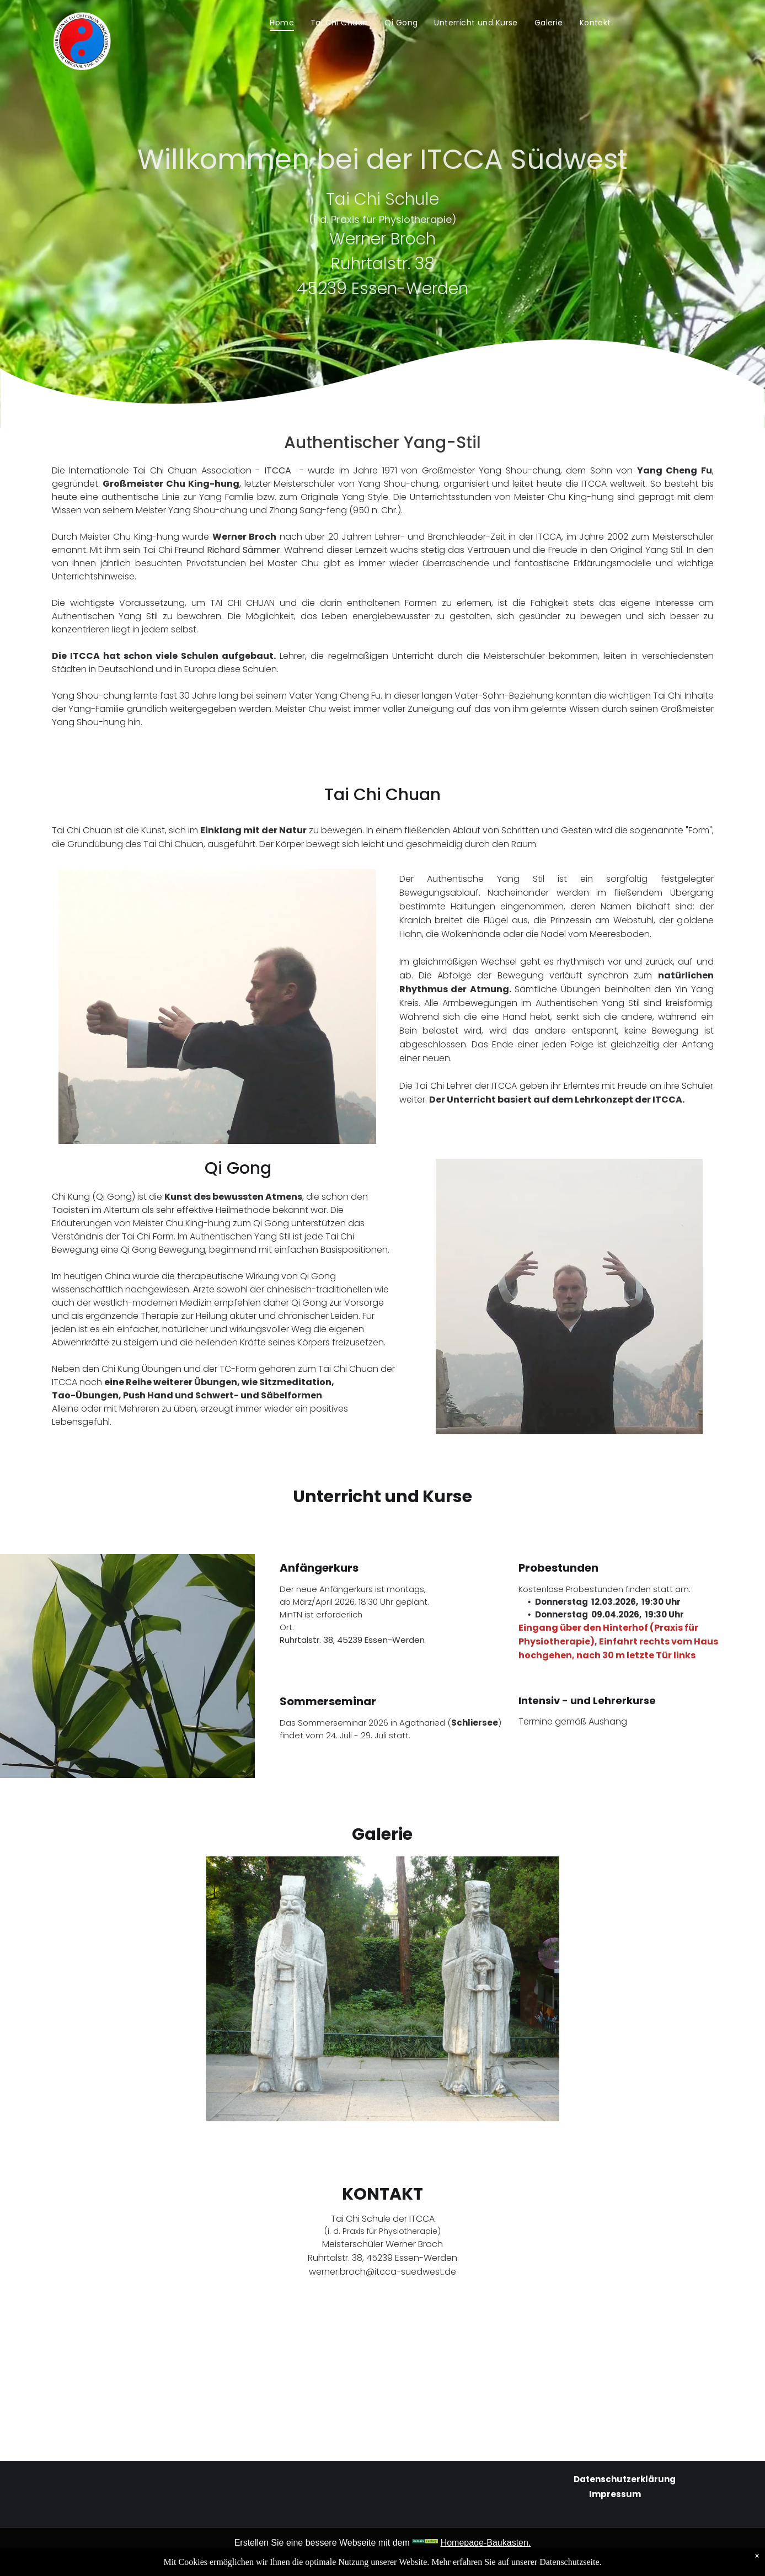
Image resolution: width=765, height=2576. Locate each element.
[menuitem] (281, 22)
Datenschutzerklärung (625, 2479)
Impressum (615, 2494)
